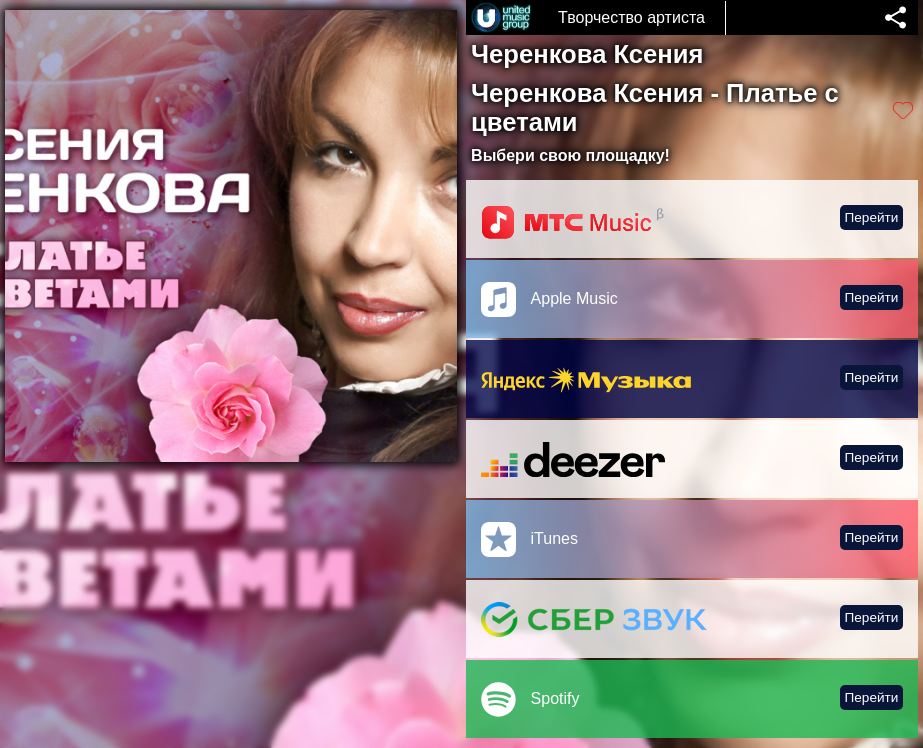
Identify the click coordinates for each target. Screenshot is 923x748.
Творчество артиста (631, 17)
